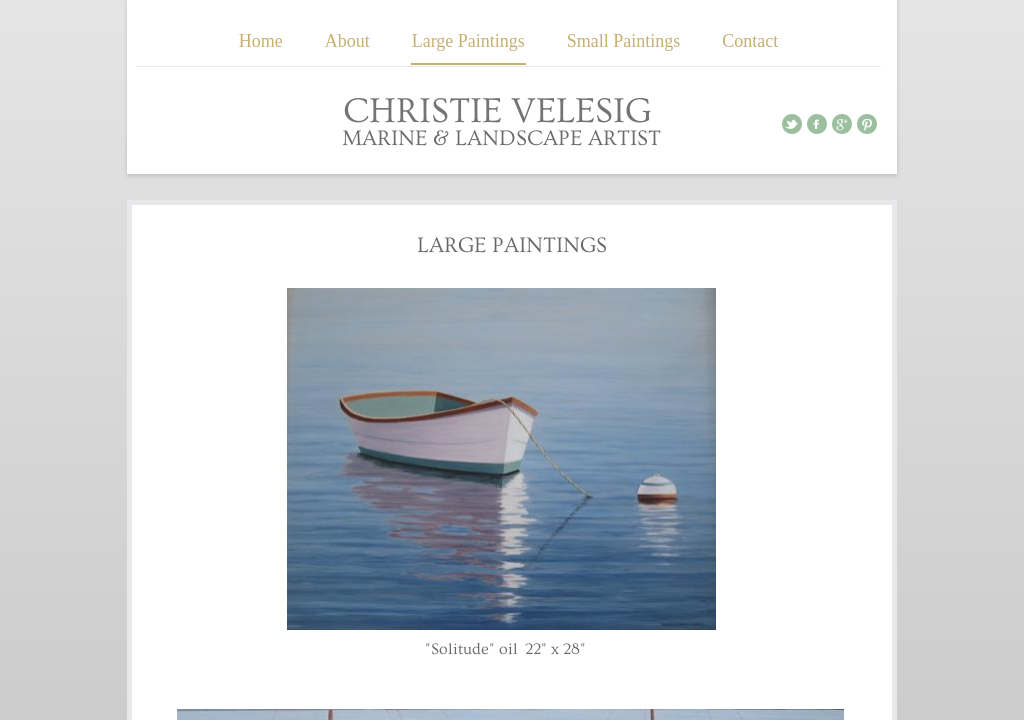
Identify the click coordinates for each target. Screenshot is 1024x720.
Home (261, 41)
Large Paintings (468, 41)
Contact (750, 41)
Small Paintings (624, 41)
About (347, 41)
